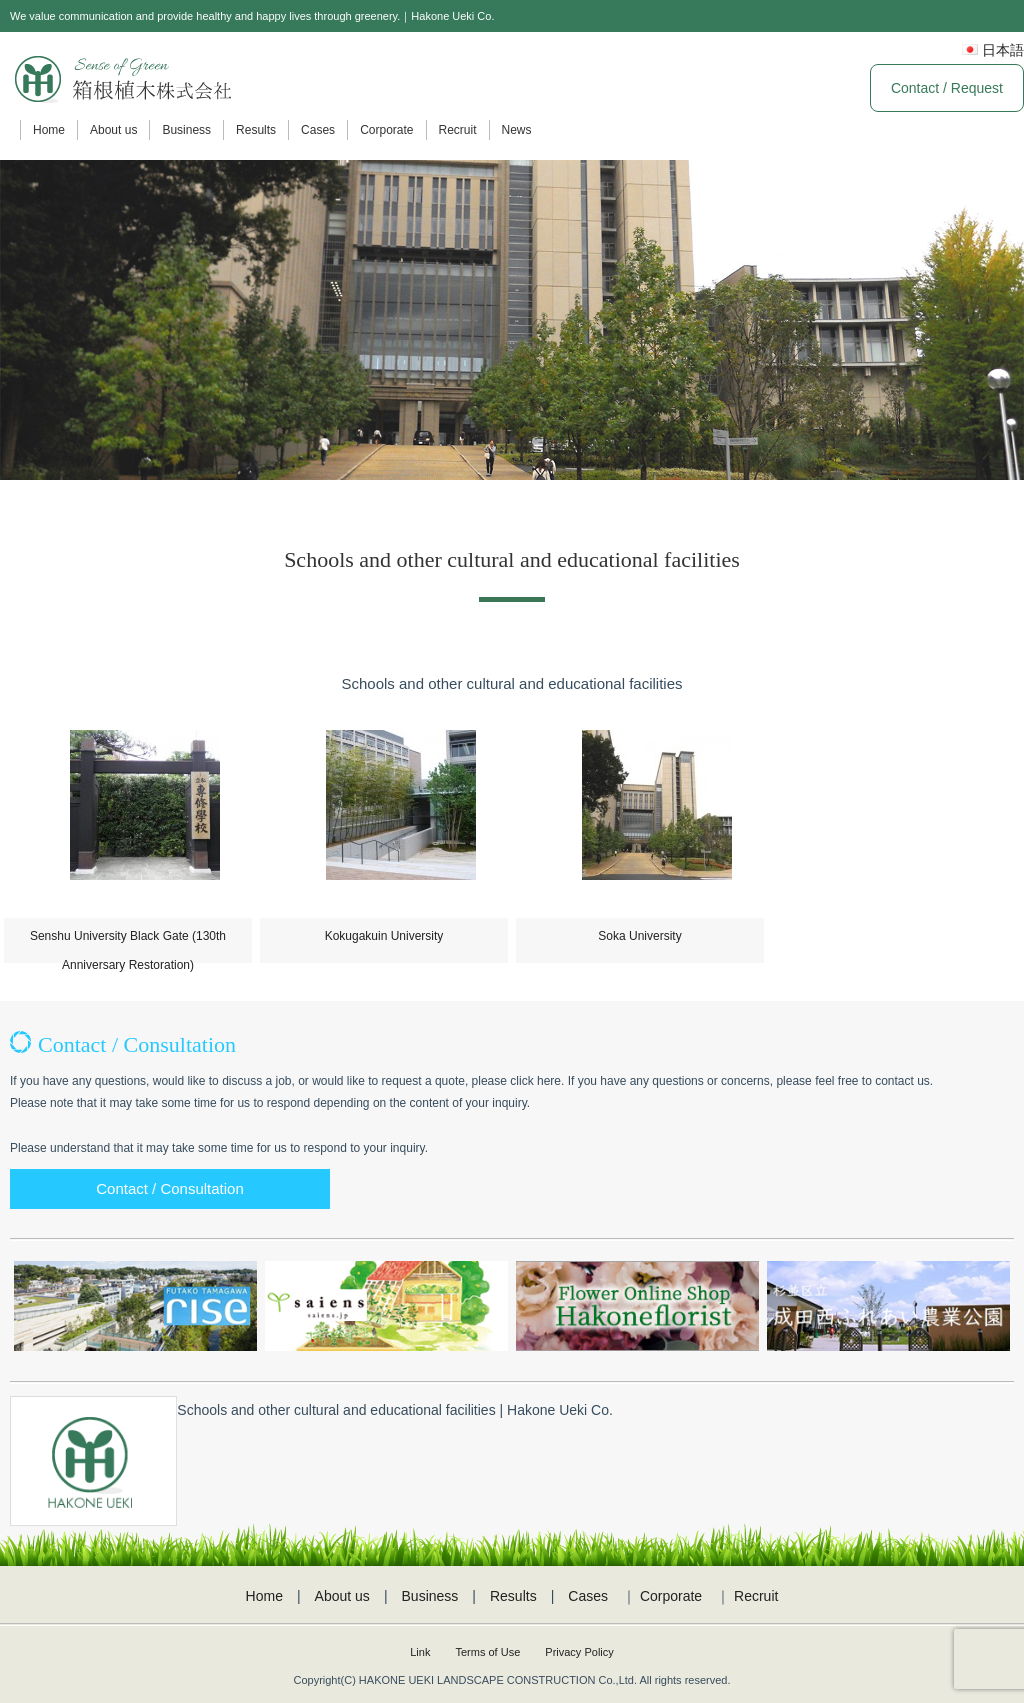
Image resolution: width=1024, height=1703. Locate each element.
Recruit (458, 130)
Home (49, 130)
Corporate (386, 130)
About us (113, 130)
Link (420, 1652)
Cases (318, 130)
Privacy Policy (579, 1652)
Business (186, 130)
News (517, 130)
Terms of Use (487, 1652)
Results (256, 130)
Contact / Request (947, 88)
